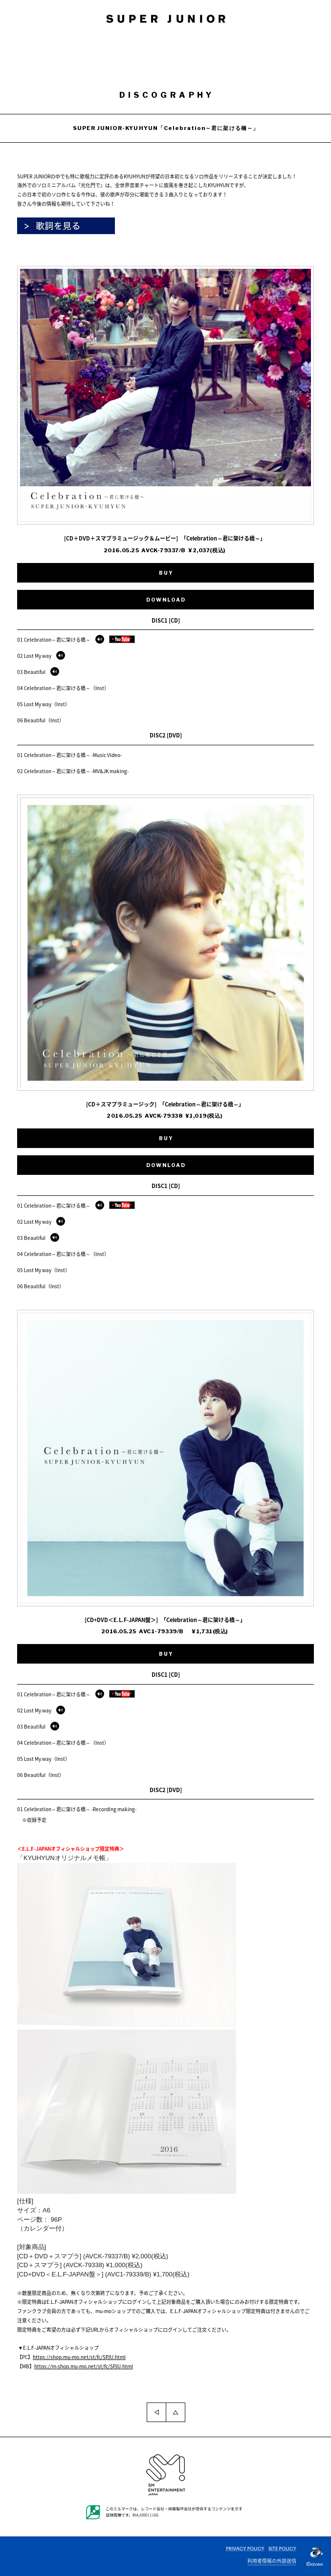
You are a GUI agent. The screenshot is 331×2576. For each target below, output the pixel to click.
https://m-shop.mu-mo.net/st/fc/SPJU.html (83, 2366)
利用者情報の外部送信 (271, 2561)
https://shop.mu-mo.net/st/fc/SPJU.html (79, 2356)
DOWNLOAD (166, 600)
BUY (166, 573)
